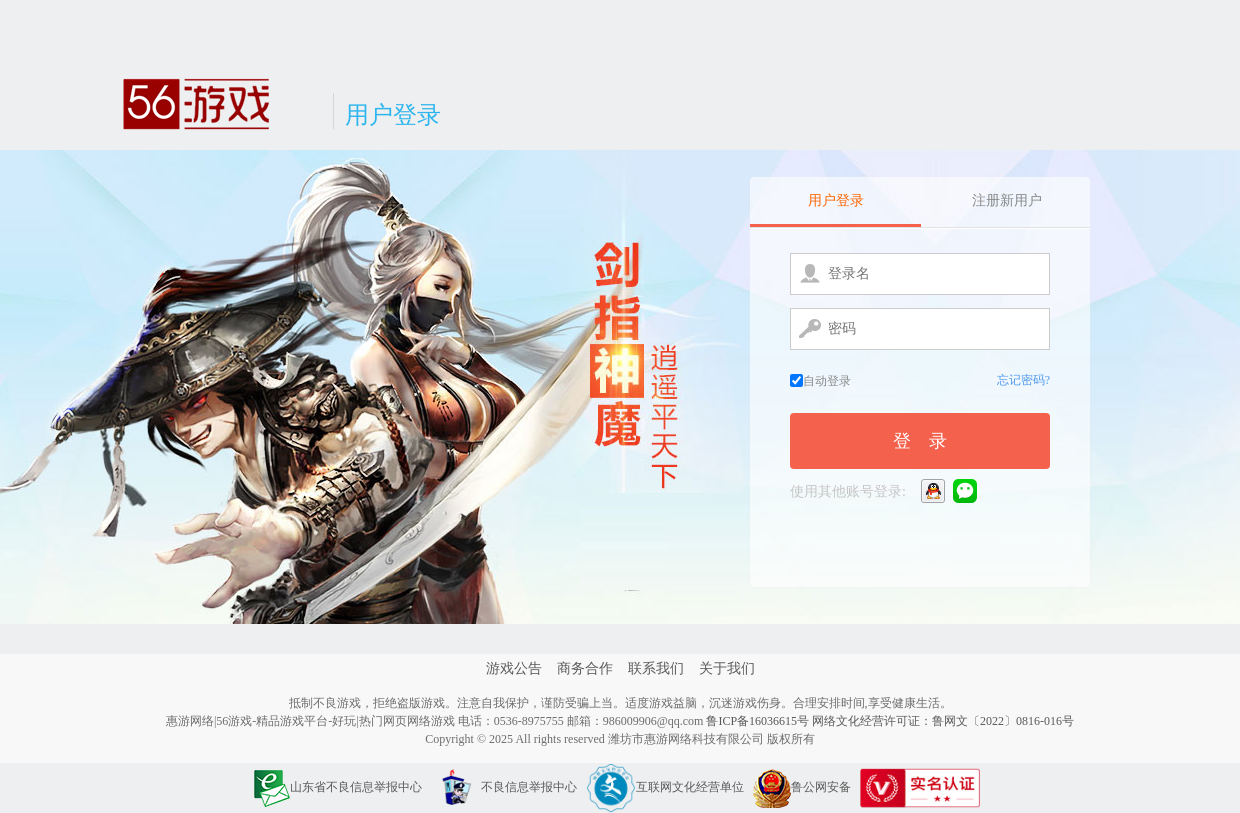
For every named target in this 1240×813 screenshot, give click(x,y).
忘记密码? (1023, 380)
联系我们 (656, 668)
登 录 (920, 441)
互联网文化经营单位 (665, 787)
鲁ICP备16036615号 (757, 721)
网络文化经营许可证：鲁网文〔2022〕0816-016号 (943, 721)
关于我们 (727, 668)
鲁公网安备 (802, 787)
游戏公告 (514, 668)
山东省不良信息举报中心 (338, 787)
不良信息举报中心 (504, 787)
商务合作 (585, 668)
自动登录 (820, 381)
